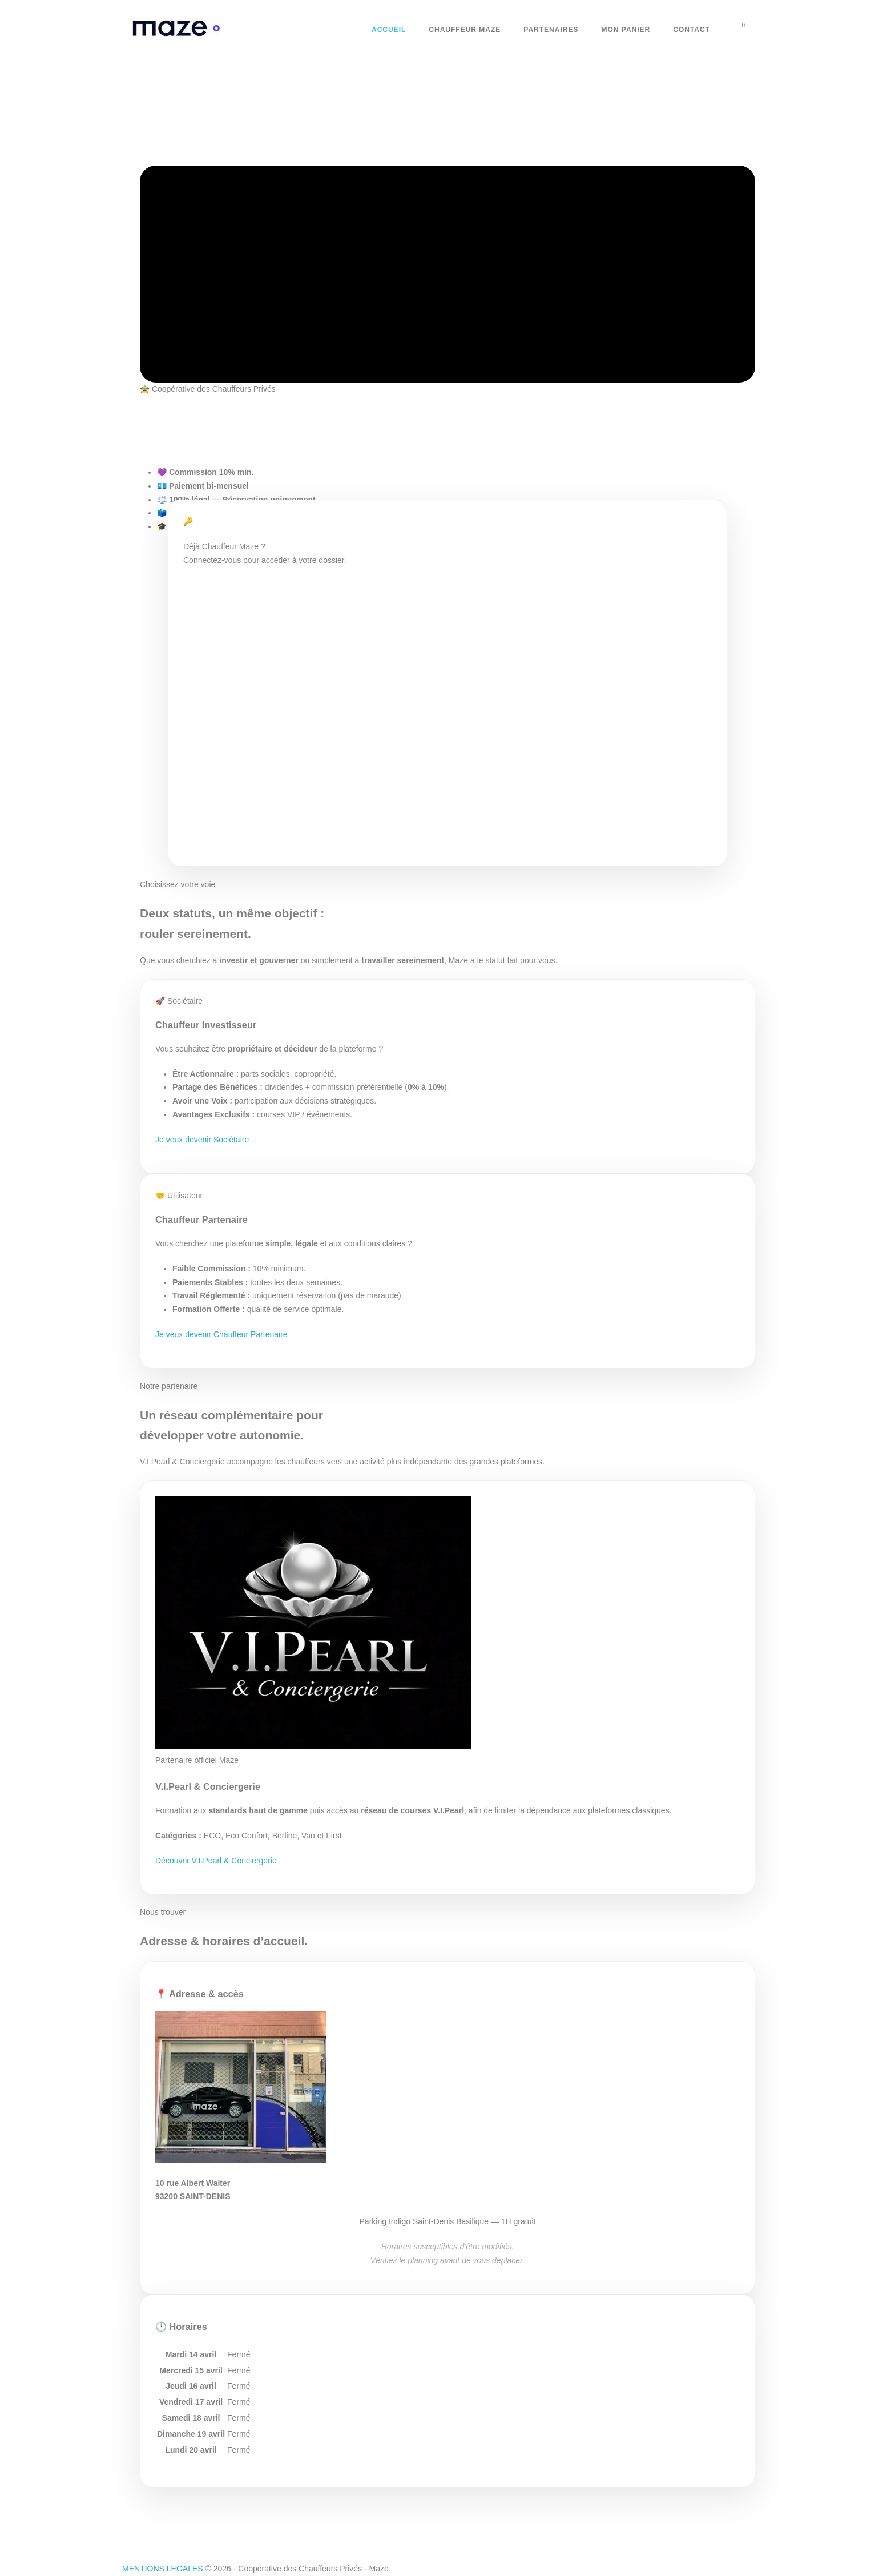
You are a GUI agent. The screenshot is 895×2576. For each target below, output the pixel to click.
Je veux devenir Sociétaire (202, 1139)
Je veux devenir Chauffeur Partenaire (221, 1334)
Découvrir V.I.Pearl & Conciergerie (216, 1860)
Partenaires (550, 30)
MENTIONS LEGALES (162, 2568)
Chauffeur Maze (465, 30)
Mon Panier (625, 30)
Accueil (389, 30)
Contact (691, 30)
